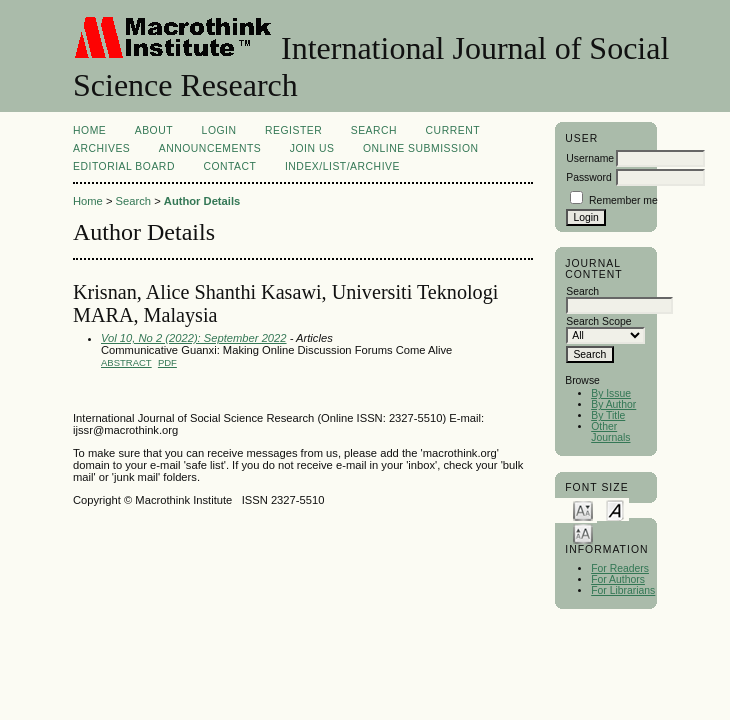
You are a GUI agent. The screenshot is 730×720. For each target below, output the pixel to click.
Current (453, 130)
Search (374, 130)
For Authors (618, 579)
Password (589, 177)
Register (293, 130)
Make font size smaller (583, 509)
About (154, 130)
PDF (167, 362)
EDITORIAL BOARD (124, 166)
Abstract (126, 362)
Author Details (202, 201)
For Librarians (623, 590)
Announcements (210, 148)
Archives (101, 148)
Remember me (623, 200)
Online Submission (421, 148)
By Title (608, 415)
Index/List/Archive (342, 166)
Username (590, 158)
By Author (613, 404)
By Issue (611, 393)
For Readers (620, 568)
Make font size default (615, 509)
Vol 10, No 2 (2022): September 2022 (194, 338)
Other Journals (610, 432)
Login (219, 130)
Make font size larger (583, 532)
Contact (229, 166)
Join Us (312, 148)
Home (89, 130)
